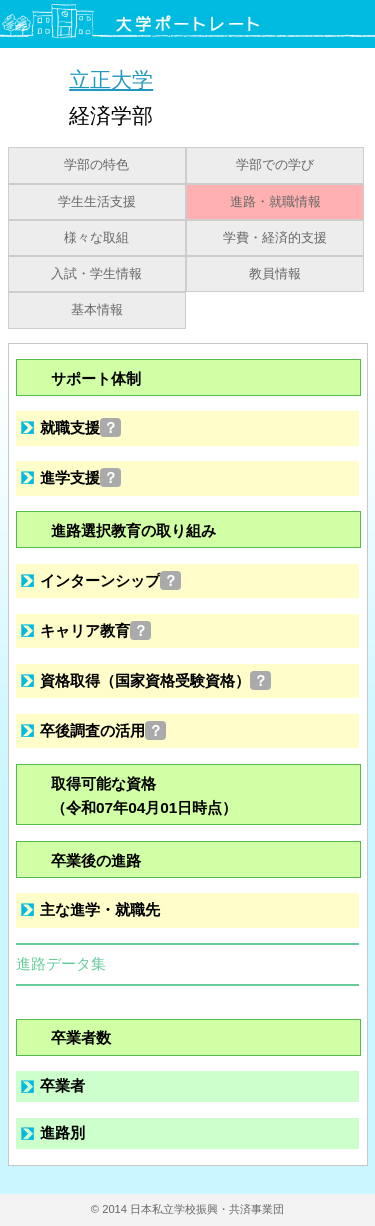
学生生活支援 (97, 202)
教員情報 (275, 274)
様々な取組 (96, 238)
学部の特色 (96, 165)
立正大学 (111, 79)
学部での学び (275, 165)
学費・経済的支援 (275, 238)
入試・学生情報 (96, 274)
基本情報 (97, 310)
